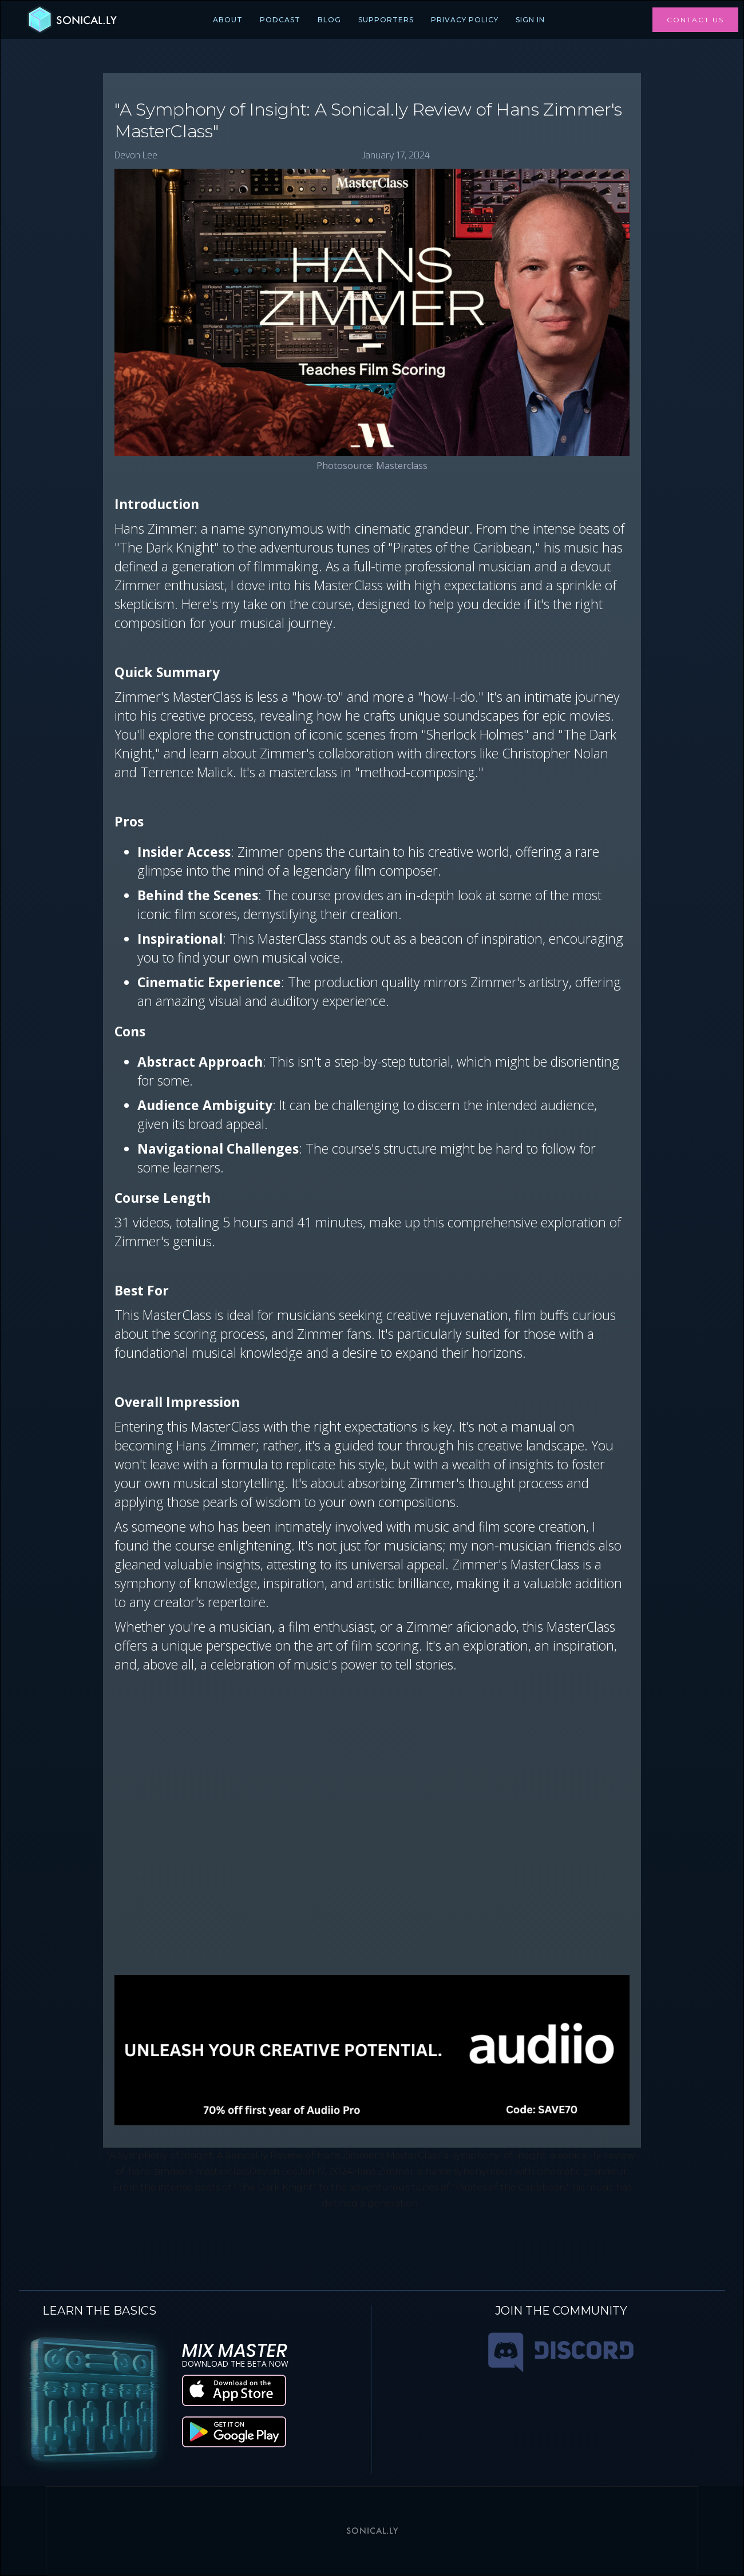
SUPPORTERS (386, 19)
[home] (71, 19)
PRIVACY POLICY (464, 19)
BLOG (329, 19)
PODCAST (280, 19)
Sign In (530, 19)
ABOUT (228, 19)
